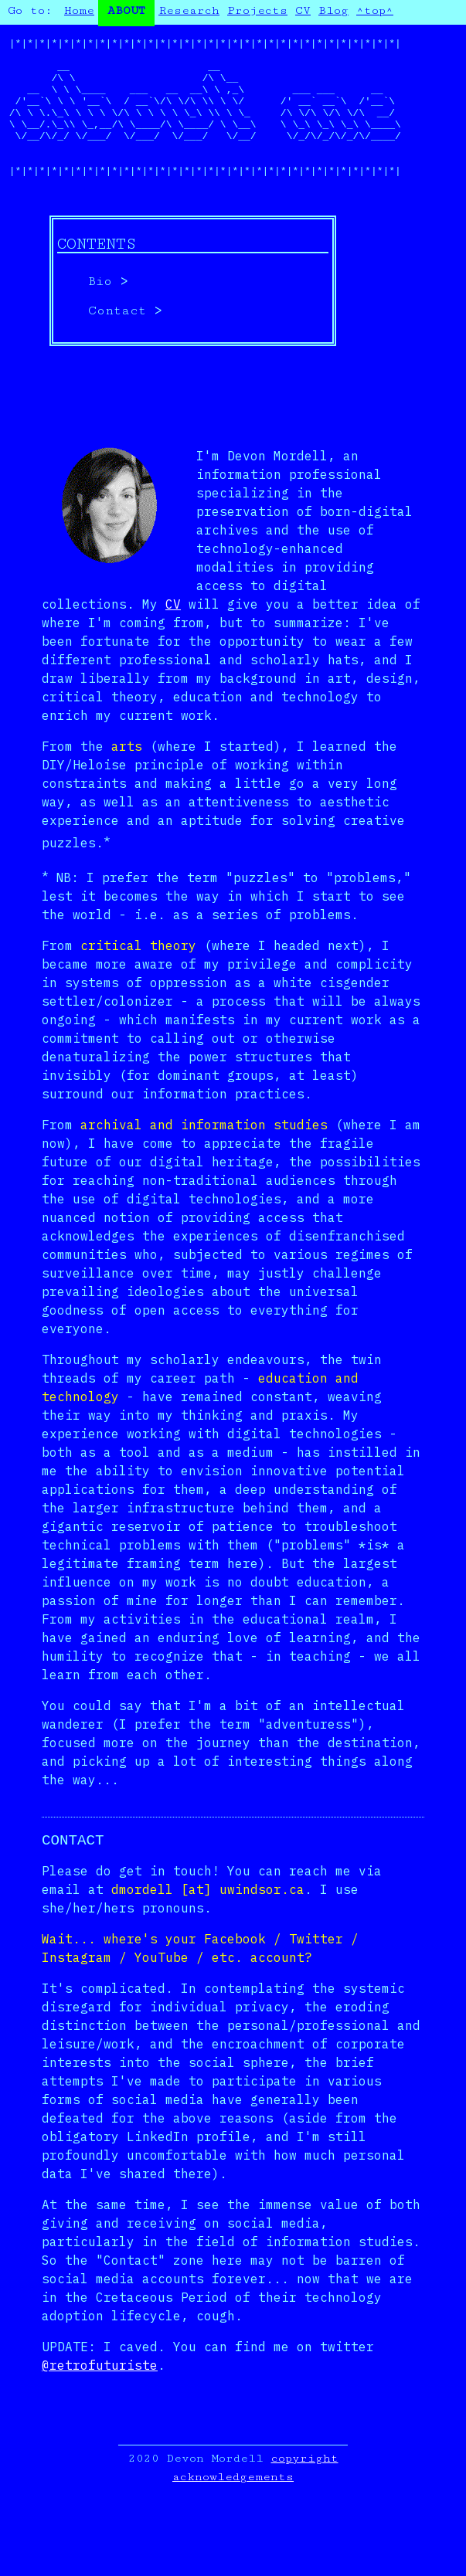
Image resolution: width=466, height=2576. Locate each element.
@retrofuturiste (100, 2400)
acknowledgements (233, 2512)
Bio (100, 316)
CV (303, 10)
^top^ (374, 10)
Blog (333, 10)
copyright (304, 2493)
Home (79, 10)
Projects (257, 10)
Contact (117, 345)
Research (188, 10)
